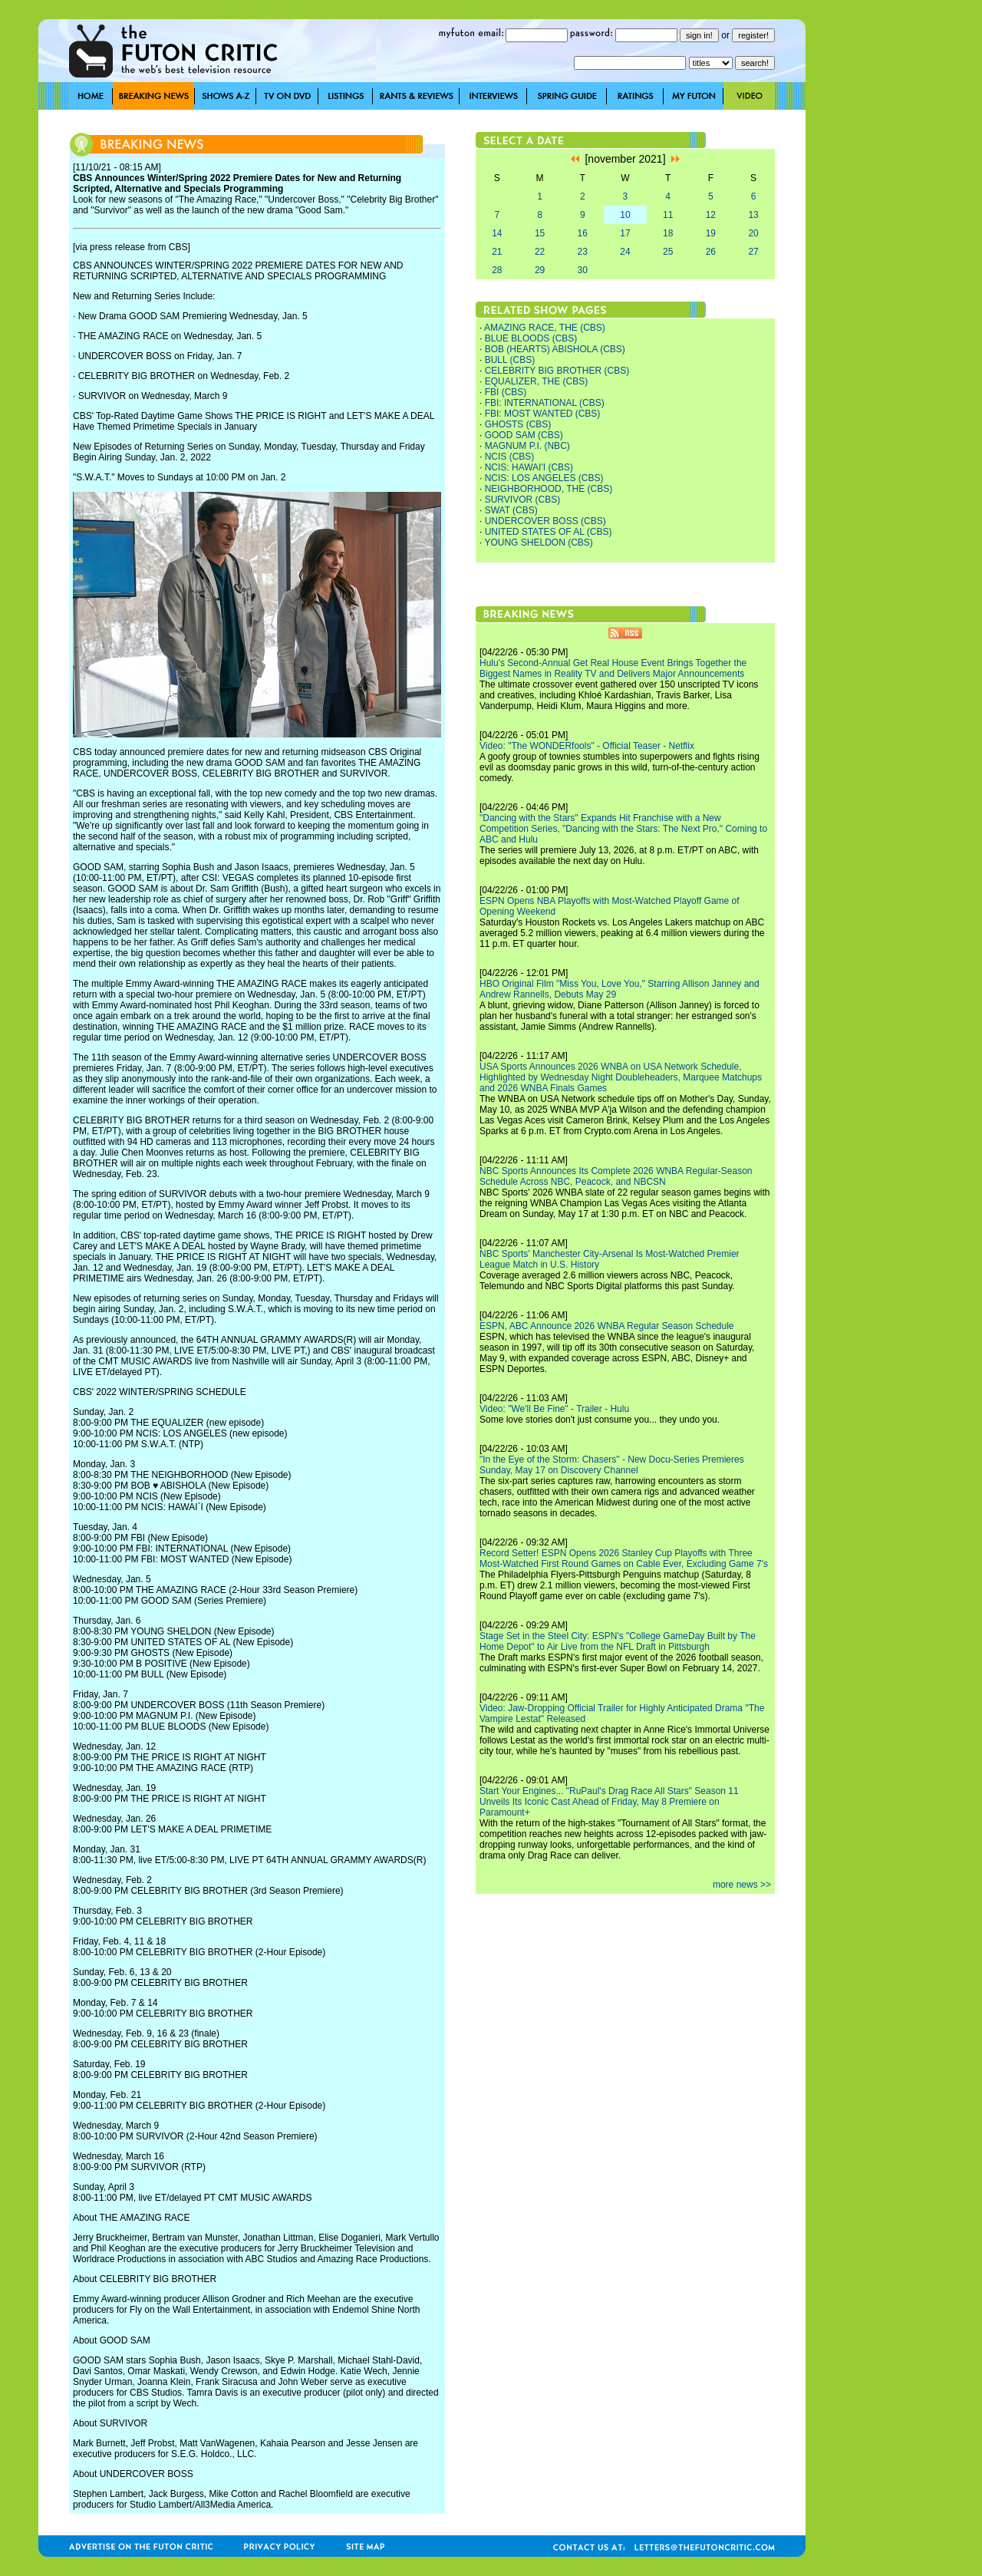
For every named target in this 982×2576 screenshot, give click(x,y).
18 (668, 233)
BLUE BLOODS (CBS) (531, 338)
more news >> (742, 1884)
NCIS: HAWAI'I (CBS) (529, 467)
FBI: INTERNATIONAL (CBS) (545, 402)
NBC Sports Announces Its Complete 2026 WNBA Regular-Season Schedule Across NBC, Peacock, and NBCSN (616, 1176)
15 (540, 233)
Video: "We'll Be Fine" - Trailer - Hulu (554, 1408)
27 (753, 251)
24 (625, 251)
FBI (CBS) (506, 392)
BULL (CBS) (510, 360)
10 (625, 214)
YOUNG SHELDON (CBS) (538, 542)
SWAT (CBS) (511, 510)
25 (668, 251)
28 (497, 270)
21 (497, 251)
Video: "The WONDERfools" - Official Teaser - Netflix (586, 745)
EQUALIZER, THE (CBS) (536, 381)
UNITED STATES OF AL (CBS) (548, 531)
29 (540, 270)
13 (753, 214)
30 (583, 270)
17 (625, 233)
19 (711, 233)
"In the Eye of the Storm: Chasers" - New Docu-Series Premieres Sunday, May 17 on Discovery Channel (611, 1465)
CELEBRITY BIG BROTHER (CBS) (557, 370)
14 (497, 233)
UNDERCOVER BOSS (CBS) (545, 521)
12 (711, 214)
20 (753, 233)
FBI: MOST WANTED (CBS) (543, 413)
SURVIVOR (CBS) (522, 499)
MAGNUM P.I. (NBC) (527, 445)
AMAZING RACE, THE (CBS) (544, 327)
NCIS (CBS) (510, 456)
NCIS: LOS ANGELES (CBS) (544, 478)
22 (540, 251)
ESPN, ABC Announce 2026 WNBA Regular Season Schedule (606, 1326)
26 (711, 251)
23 (583, 251)
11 (668, 214)
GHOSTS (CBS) (518, 424)
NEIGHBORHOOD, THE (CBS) (548, 488)
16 (583, 233)
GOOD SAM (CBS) (524, 435)
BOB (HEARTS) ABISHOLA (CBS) (555, 349)
